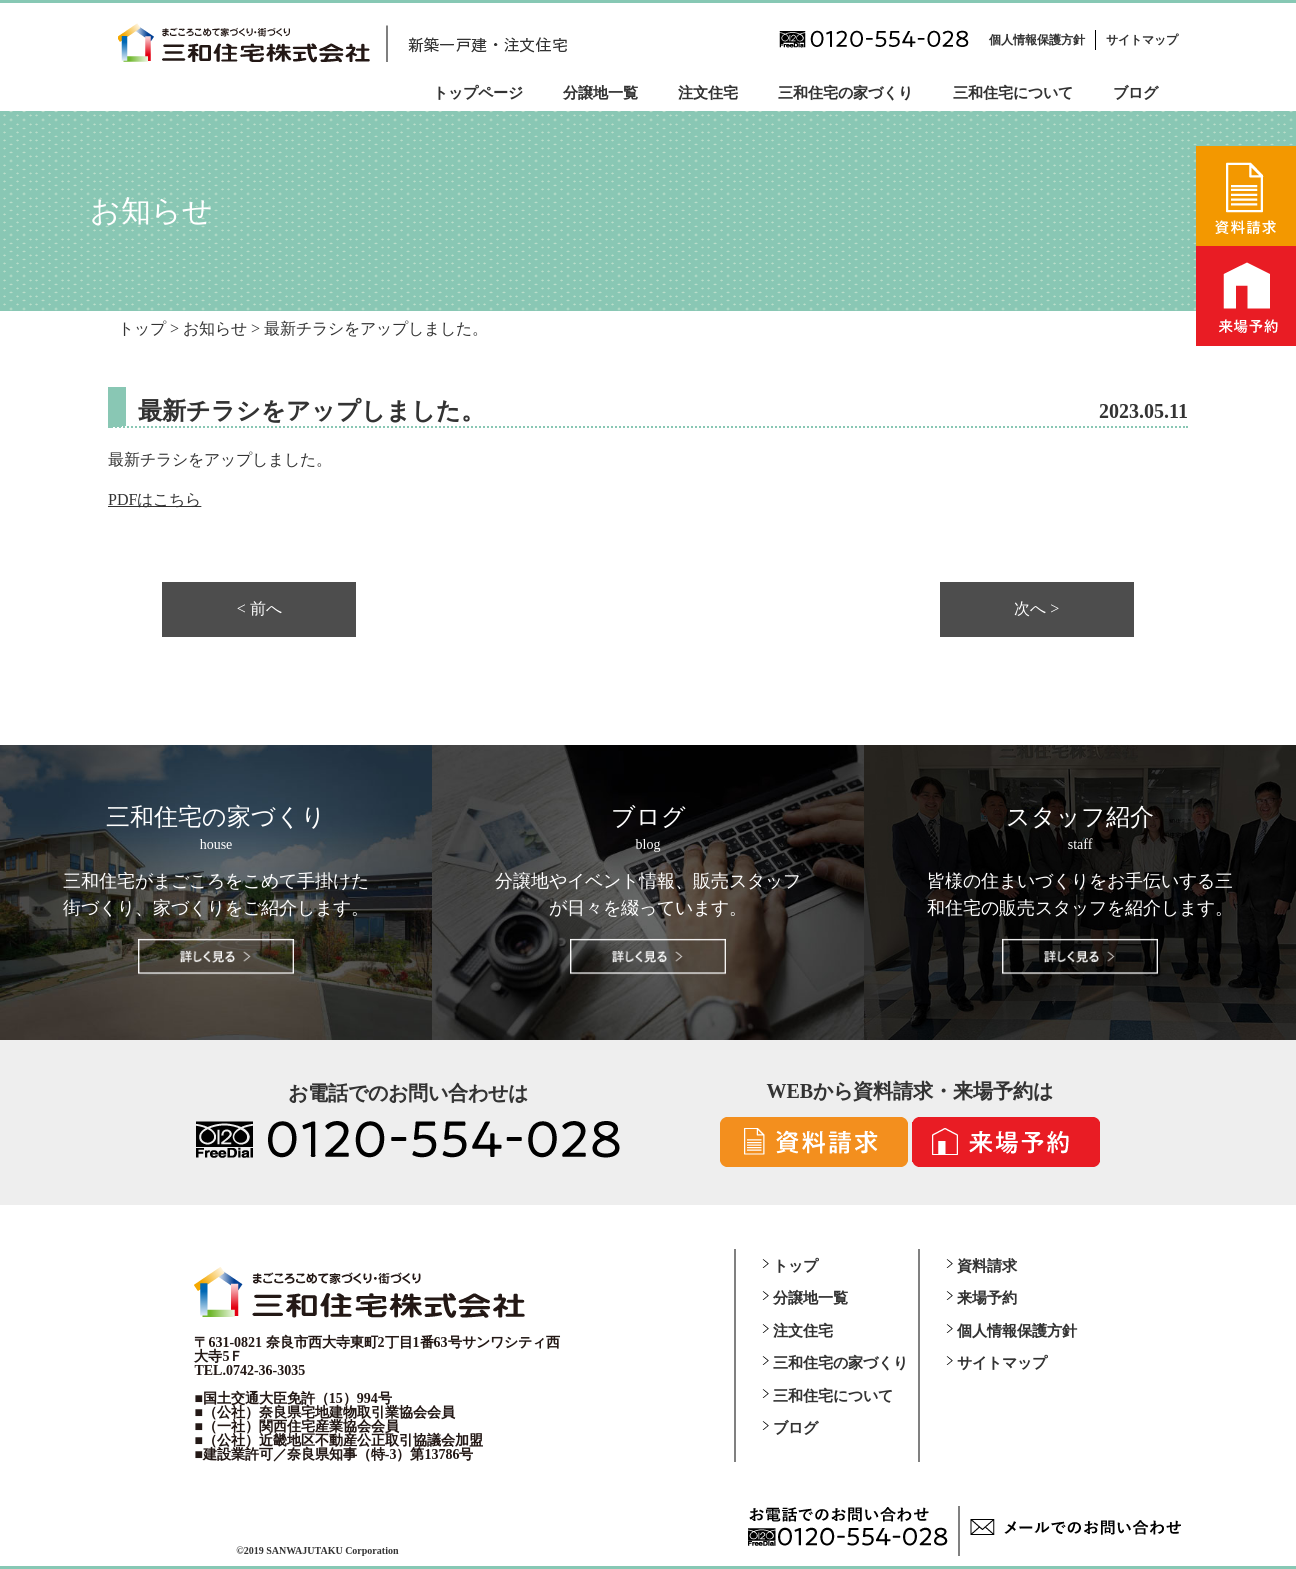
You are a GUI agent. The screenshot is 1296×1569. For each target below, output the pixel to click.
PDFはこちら (154, 499)
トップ (795, 1266)
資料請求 (987, 1266)
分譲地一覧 (600, 93)
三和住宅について (1013, 93)
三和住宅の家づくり (845, 93)
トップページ (478, 93)
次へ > (1036, 609)
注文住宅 (708, 93)
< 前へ (259, 609)
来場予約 (987, 1298)
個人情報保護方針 (1037, 40)
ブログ (1135, 93)
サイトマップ (1142, 40)
